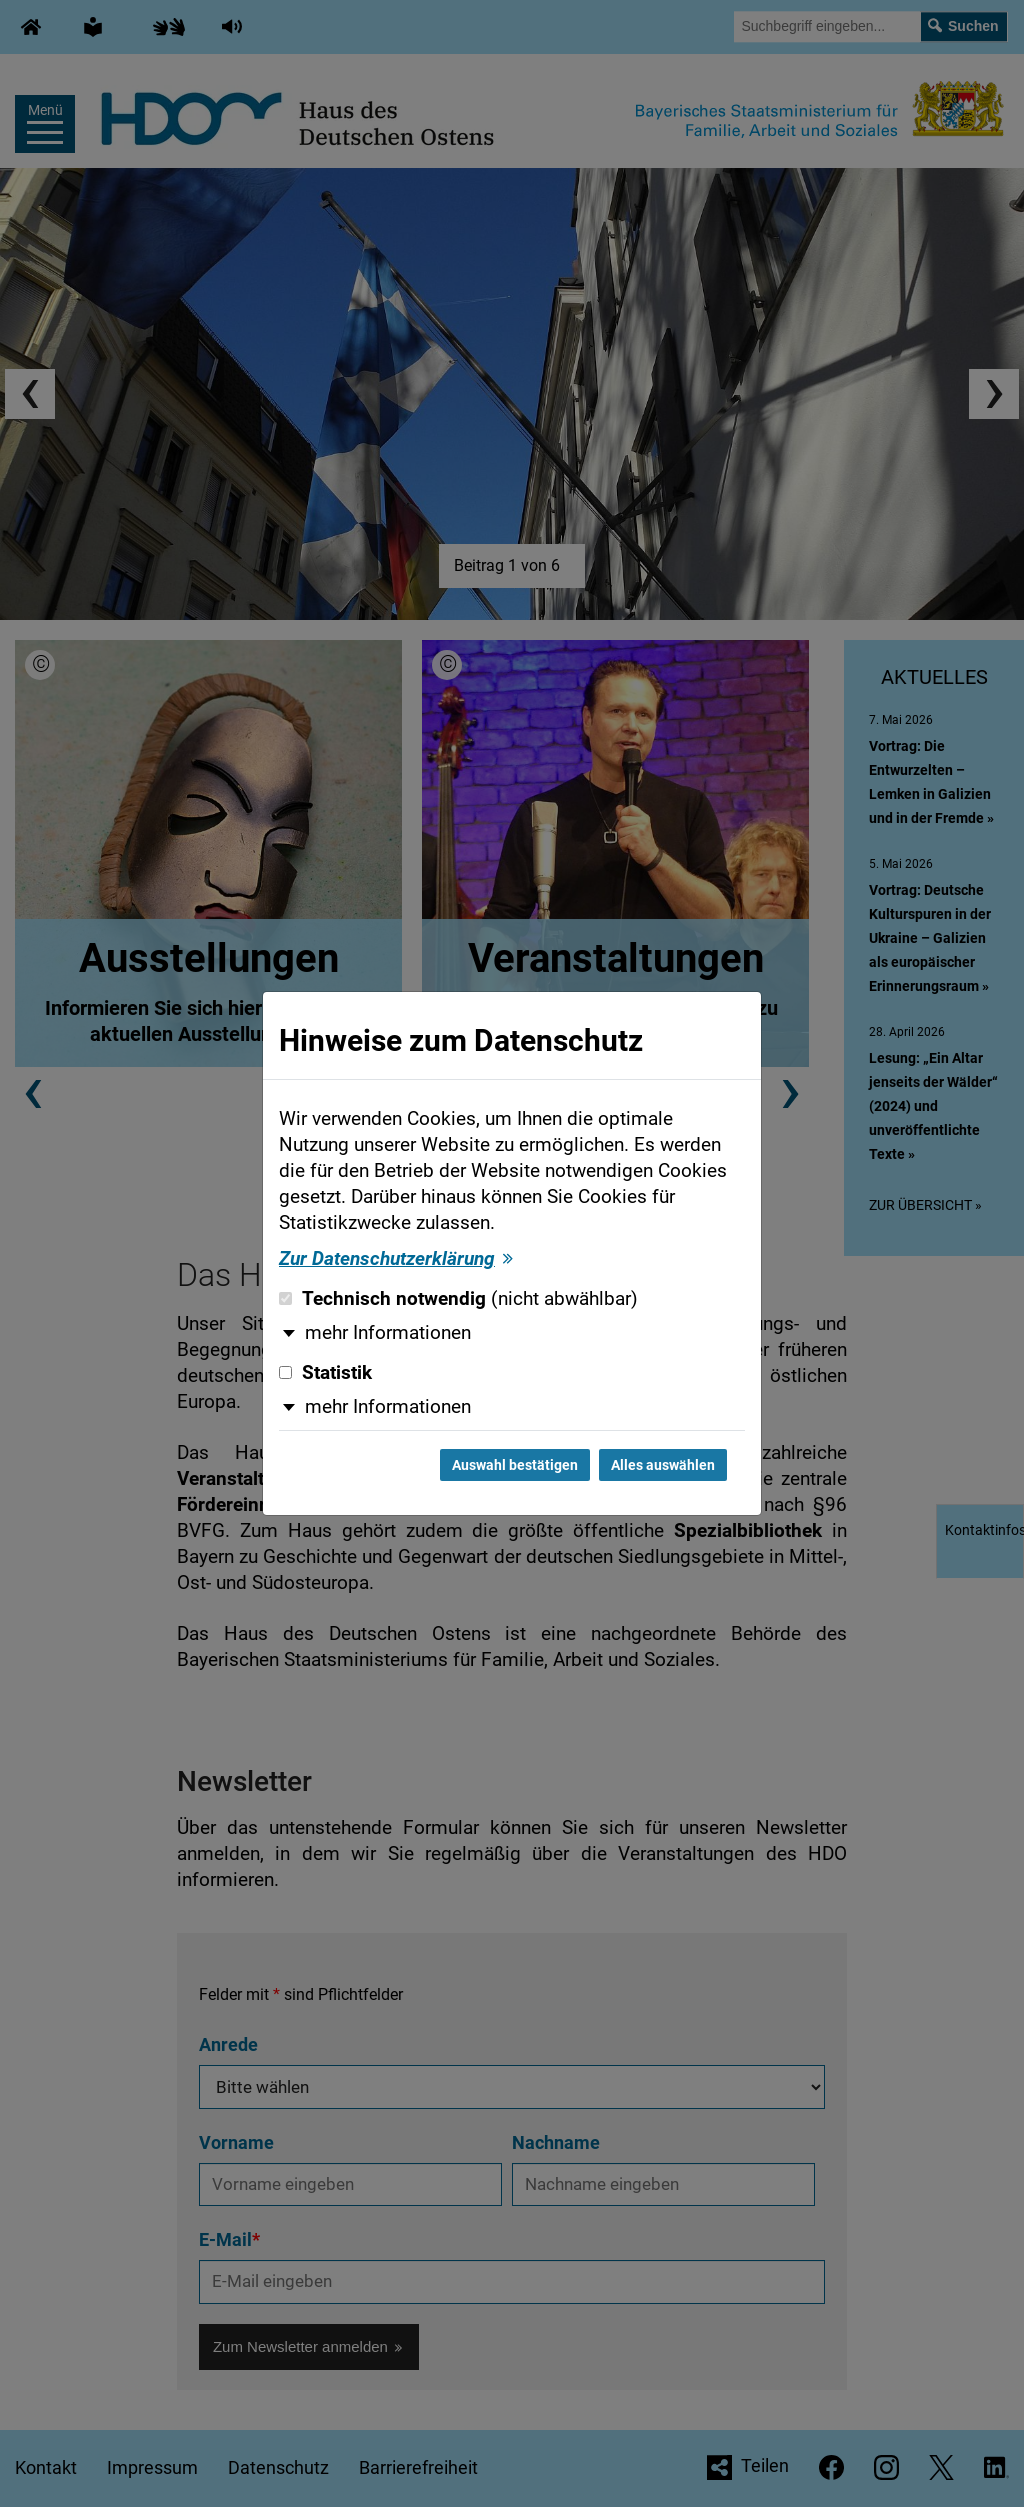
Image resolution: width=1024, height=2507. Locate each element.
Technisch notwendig (458, 1299)
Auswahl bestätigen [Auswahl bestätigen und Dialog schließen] (515, 1465)
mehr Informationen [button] (388, 1333)
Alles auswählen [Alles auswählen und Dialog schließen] (663, 1465)
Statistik (325, 1373)
